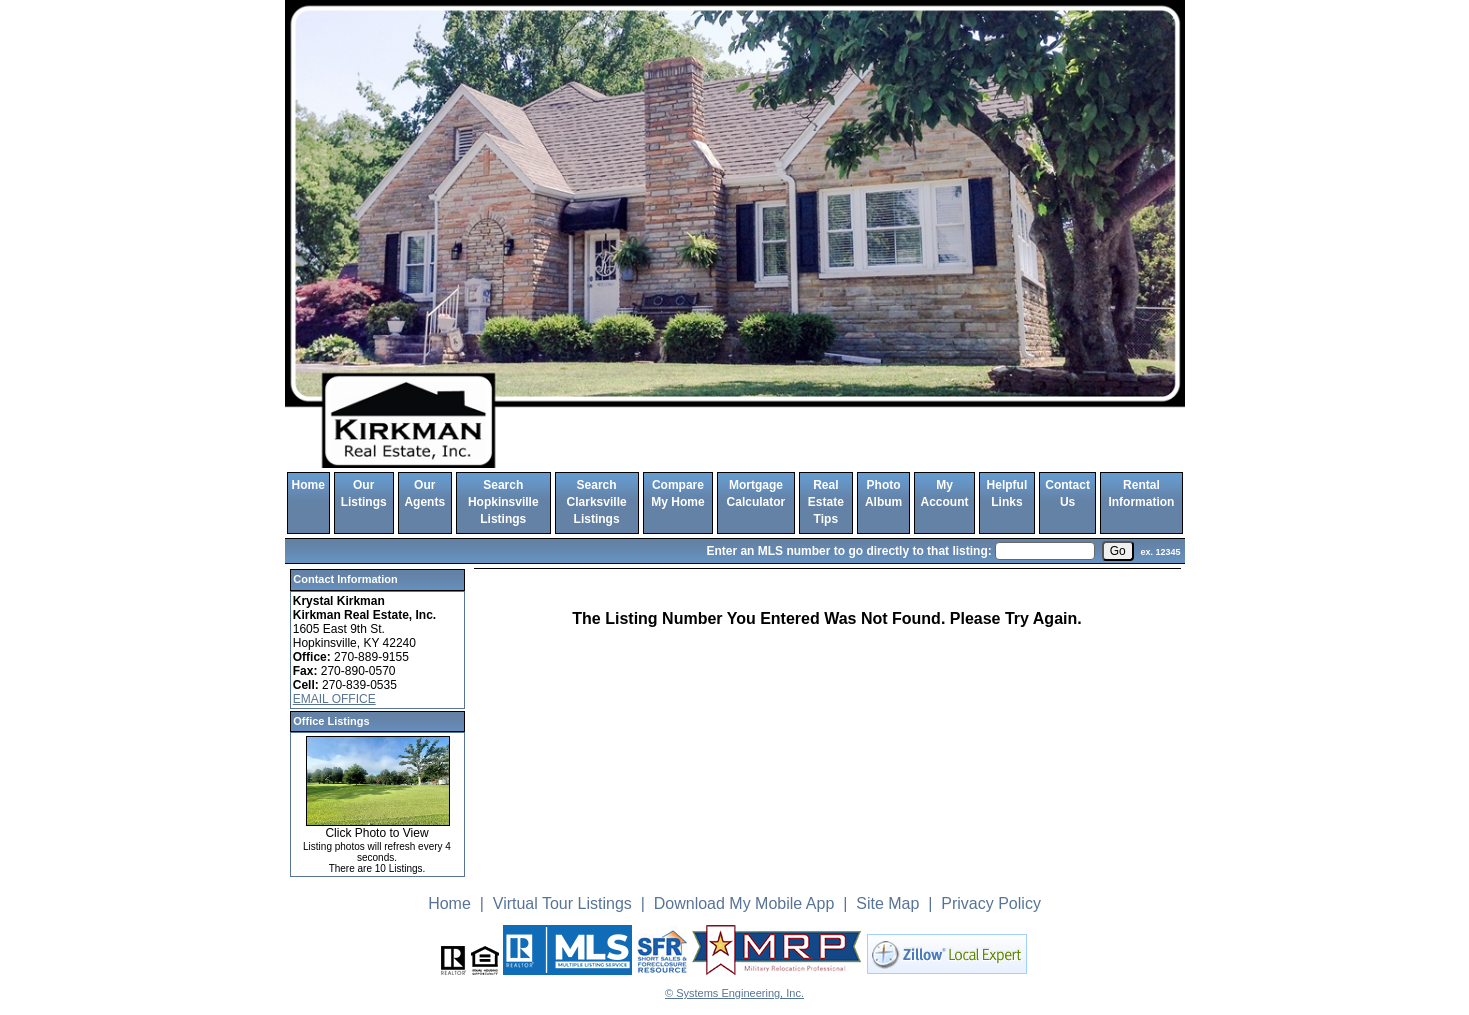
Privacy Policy (991, 903)
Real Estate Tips (826, 502)
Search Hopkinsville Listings (503, 502)
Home (308, 485)
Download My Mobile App (744, 903)
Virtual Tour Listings (562, 903)
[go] (1118, 551)
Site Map (887, 903)
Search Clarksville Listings (597, 502)
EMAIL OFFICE (334, 699)
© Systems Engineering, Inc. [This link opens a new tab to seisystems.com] (734, 993)
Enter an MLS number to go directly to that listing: (848, 551)
